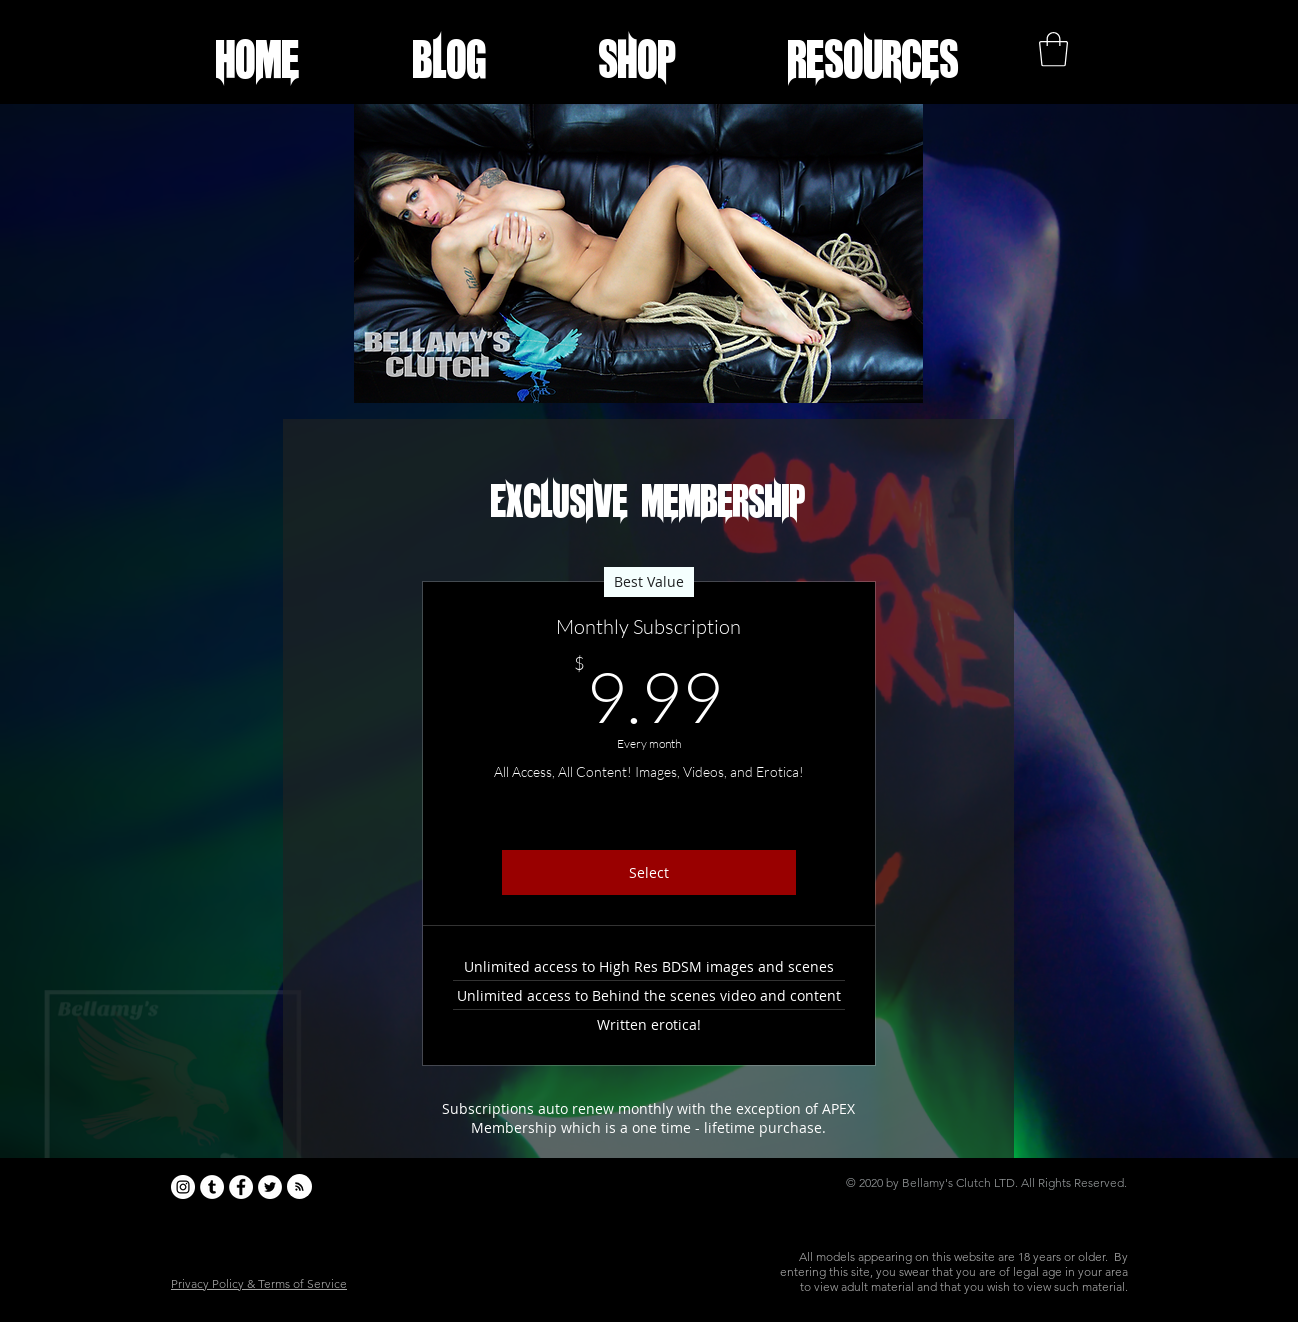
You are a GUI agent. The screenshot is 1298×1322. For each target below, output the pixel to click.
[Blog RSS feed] (299, 1187)
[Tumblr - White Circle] (212, 1187)
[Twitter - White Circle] (270, 1187)
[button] (873, 58)
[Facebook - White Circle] (241, 1187)
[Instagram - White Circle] (183, 1187)
